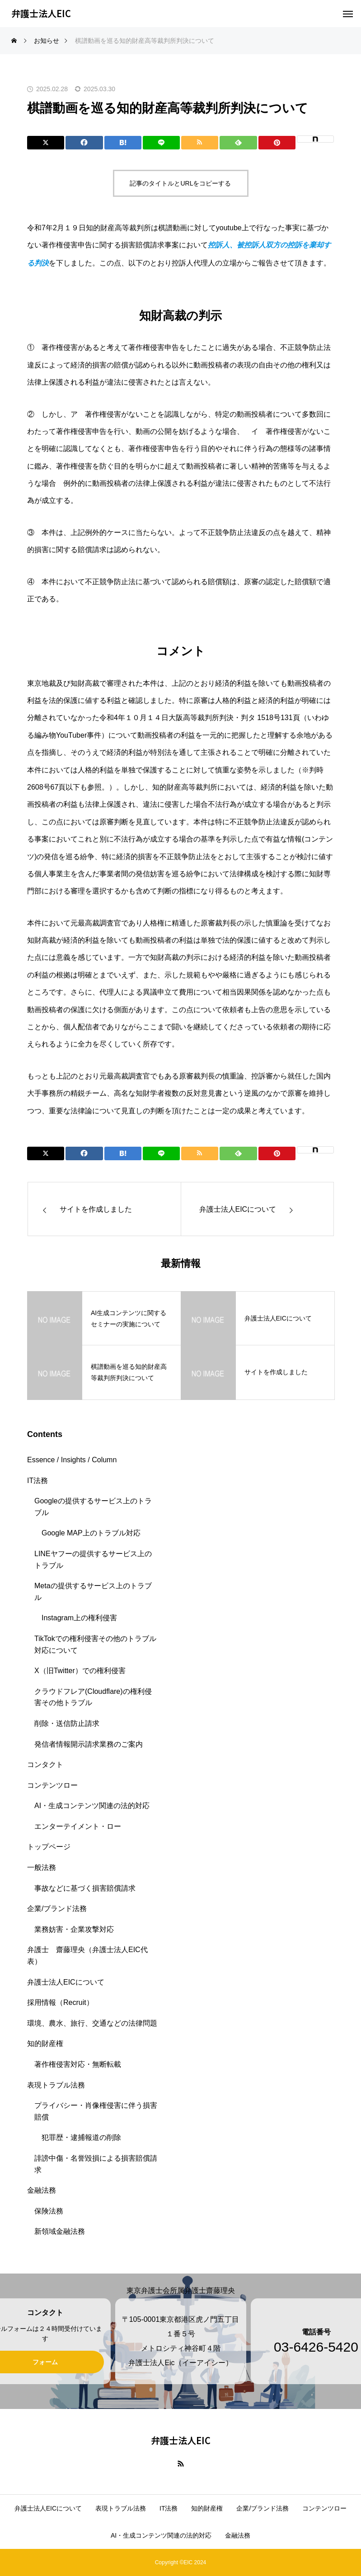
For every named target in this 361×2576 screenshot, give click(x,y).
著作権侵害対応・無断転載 (77, 2064)
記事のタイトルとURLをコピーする (180, 183)
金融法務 (41, 2190)
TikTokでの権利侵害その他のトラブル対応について (95, 1644)
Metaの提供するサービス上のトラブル (93, 1591)
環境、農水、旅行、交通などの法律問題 (92, 2023)
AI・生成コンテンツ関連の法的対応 (92, 1805)
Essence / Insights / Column (72, 1460)
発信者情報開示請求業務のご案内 (88, 1744)
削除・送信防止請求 (66, 1723)
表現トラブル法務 (56, 2085)
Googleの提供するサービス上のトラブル (93, 1506)
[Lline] (161, 142)
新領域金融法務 (59, 2231)
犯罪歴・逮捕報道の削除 (81, 2137)
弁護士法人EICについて (65, 1982)
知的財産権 (45, 2043)
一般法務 (41, 1867)
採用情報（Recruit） (60, 2002)
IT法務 (37, 1480)
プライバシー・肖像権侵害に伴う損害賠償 (95, 2111)
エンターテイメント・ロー (77, 1826)
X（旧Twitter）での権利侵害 (80, 1670)
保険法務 (48, 2211)
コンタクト (45, 1764)
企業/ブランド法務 (57, 1908)
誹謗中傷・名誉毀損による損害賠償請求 (95, 2164)
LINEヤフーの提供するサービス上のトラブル (93, 1559)
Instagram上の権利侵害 (79, 1618)
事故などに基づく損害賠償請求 (85, 1888)
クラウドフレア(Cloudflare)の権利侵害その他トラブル (93, 1697)
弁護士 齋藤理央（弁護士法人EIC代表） (87, 1955)
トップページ (48, 1847)
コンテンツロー (52, 1785)
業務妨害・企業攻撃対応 (74, 1929)
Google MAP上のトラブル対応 (91, 1533)
